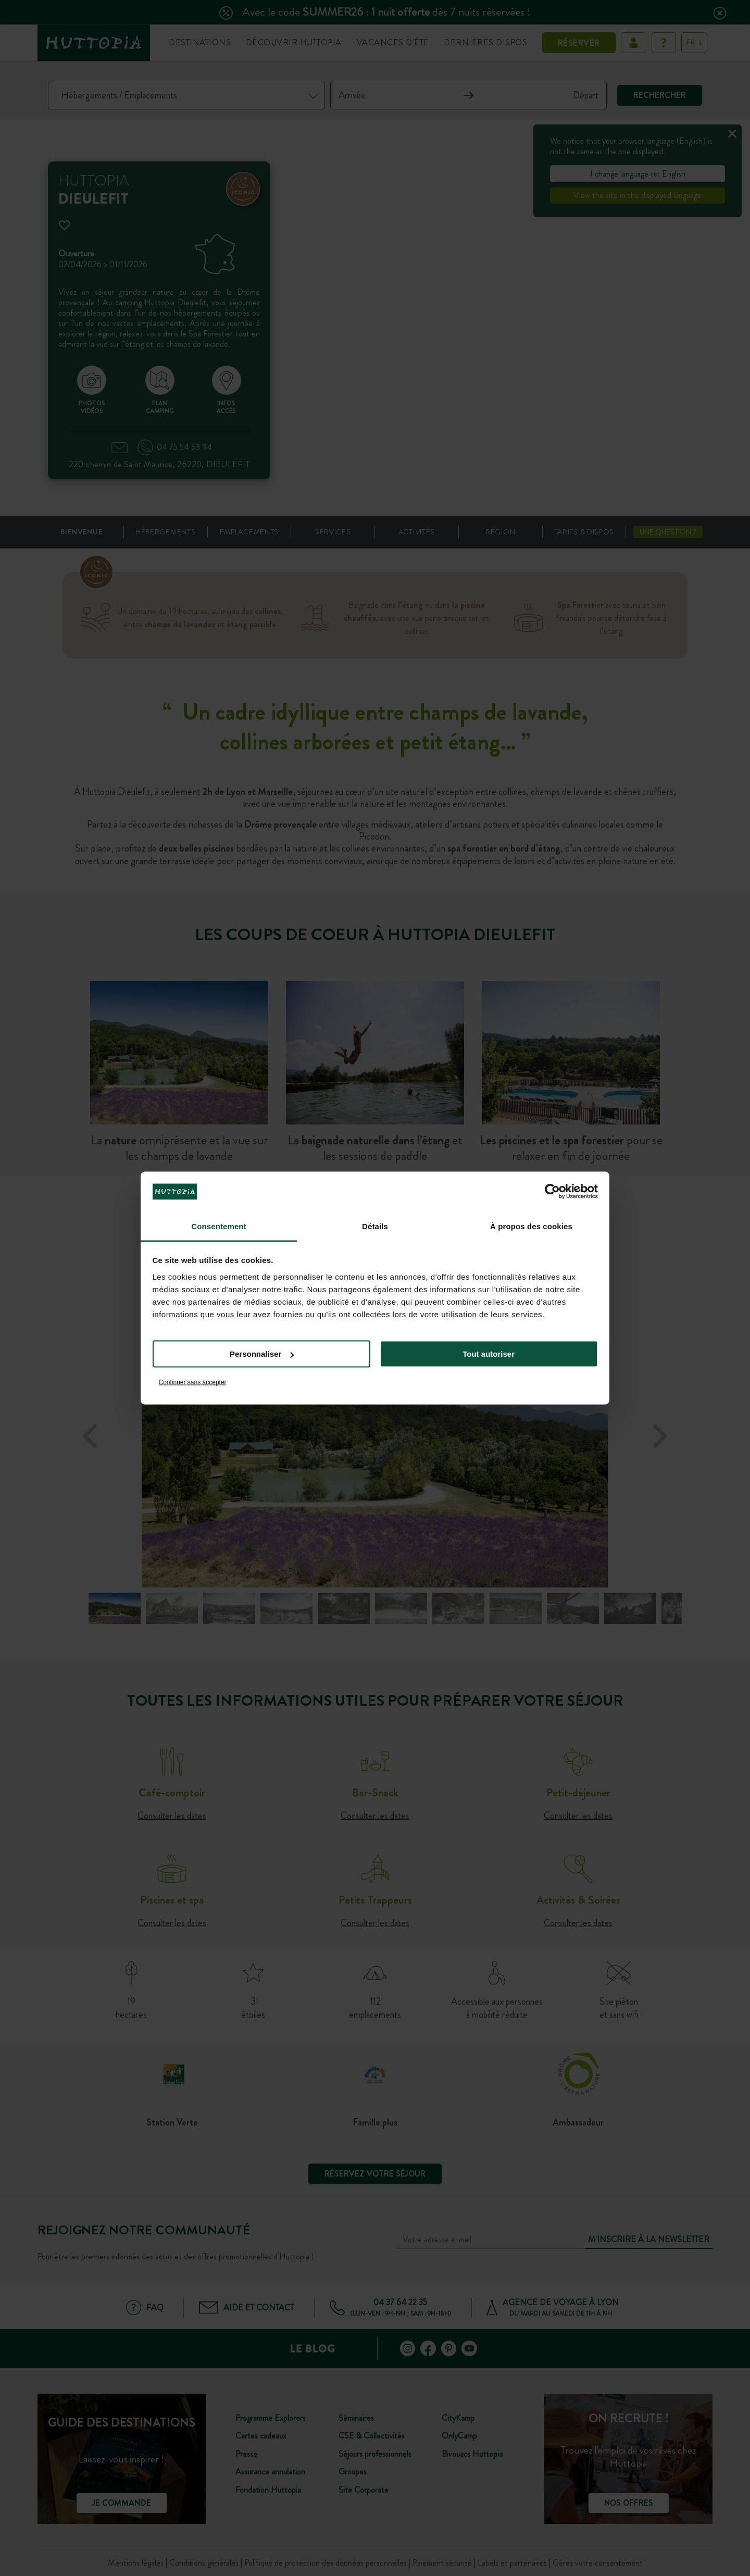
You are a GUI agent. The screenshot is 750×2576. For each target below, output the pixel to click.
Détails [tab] (375, 1225)
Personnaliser (262, 1353)
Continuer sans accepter (193, 1381)
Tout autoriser (489, 1353)
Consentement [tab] (218, 1225)
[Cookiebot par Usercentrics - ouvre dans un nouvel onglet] (552, 1191)
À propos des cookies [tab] (531, 1225)
